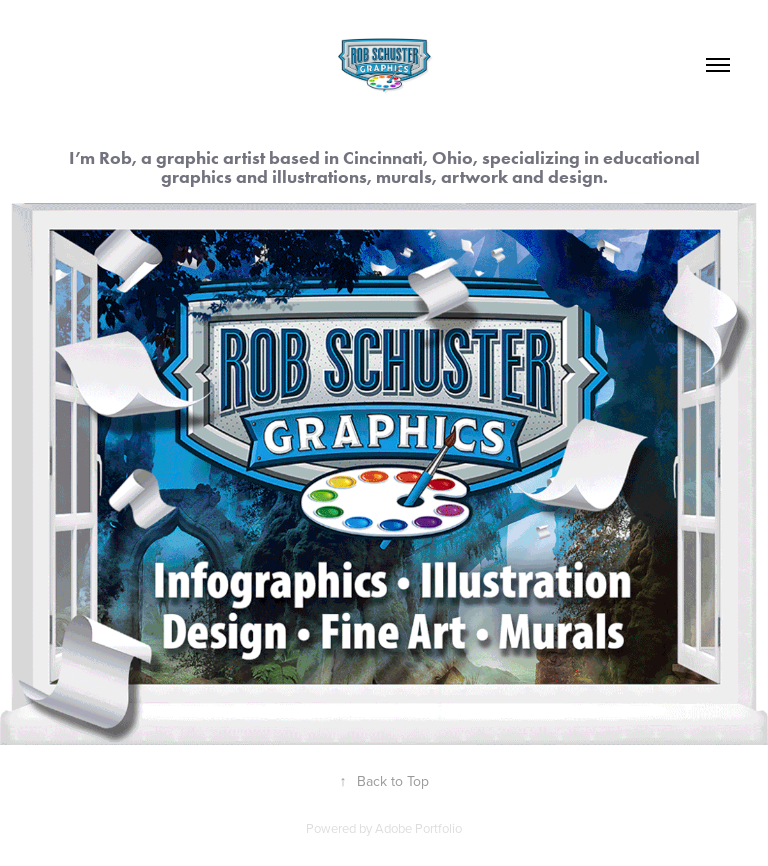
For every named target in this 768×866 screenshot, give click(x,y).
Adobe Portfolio (418, 828)
